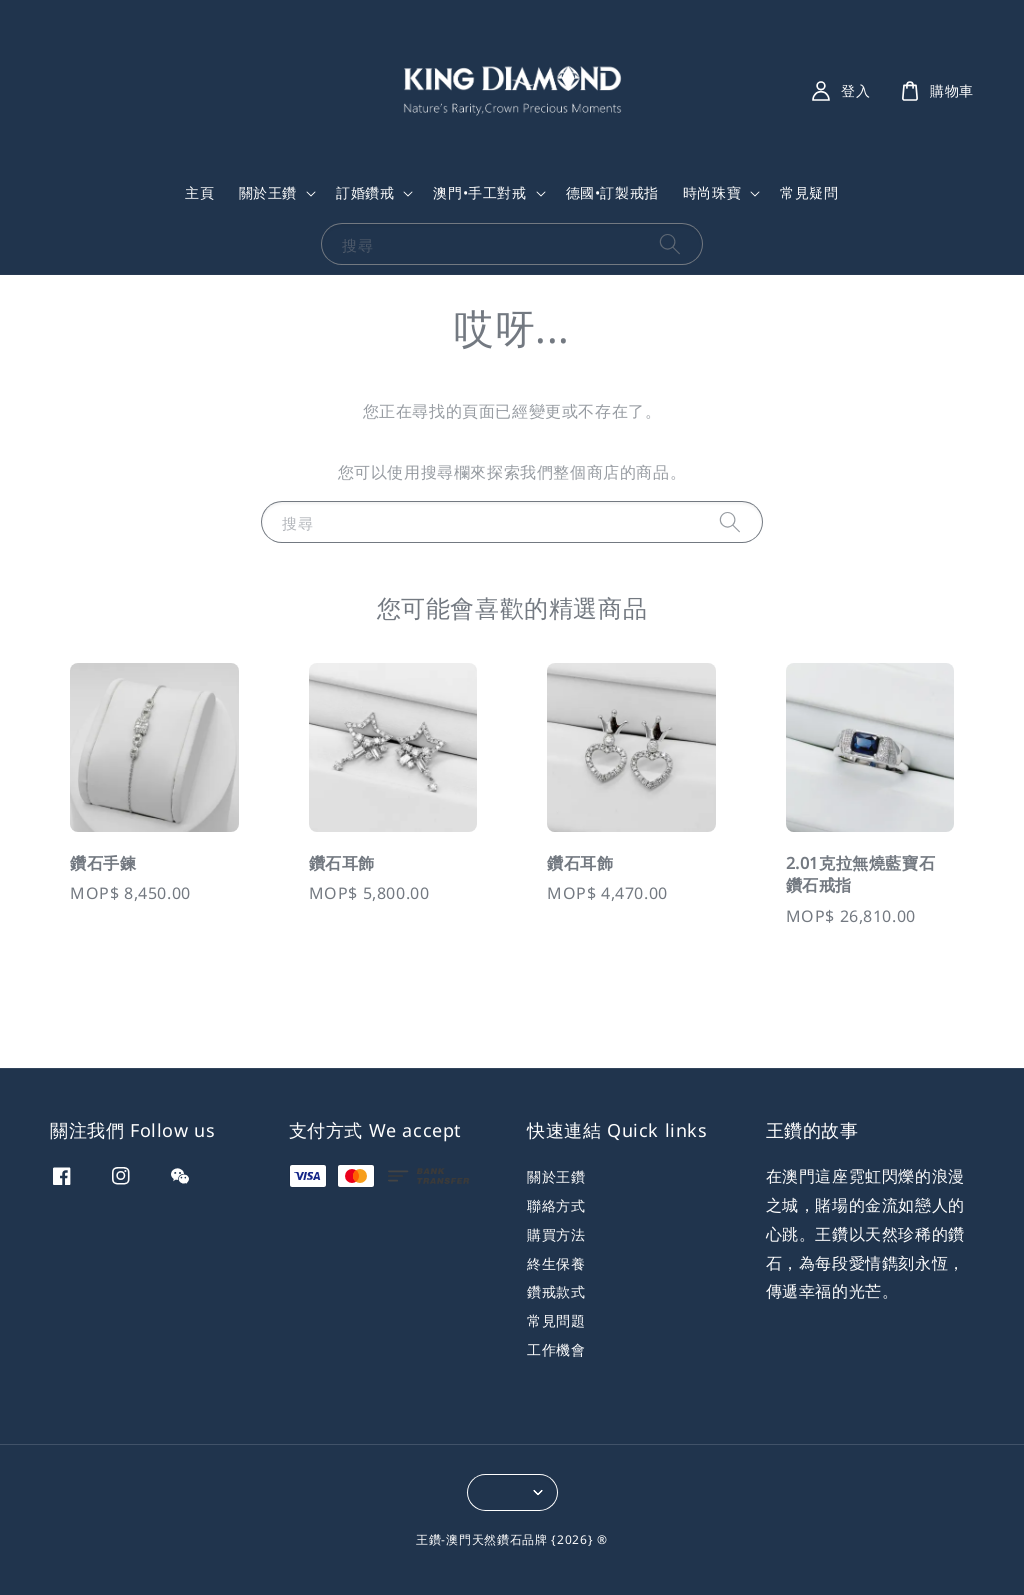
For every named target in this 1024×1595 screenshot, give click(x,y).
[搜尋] (670, 243)
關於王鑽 (268, 193)
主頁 (199, 192)
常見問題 (556, 1320)
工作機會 (556, 1349)
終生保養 (556, 1263)
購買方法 (556, 1234)
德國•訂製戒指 (612, 192)
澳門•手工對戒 (479, 193)
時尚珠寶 (712, 193)
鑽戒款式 (556, 1291)
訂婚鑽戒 (365, 193)
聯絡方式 (556, 1205)
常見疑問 (809, 192)
